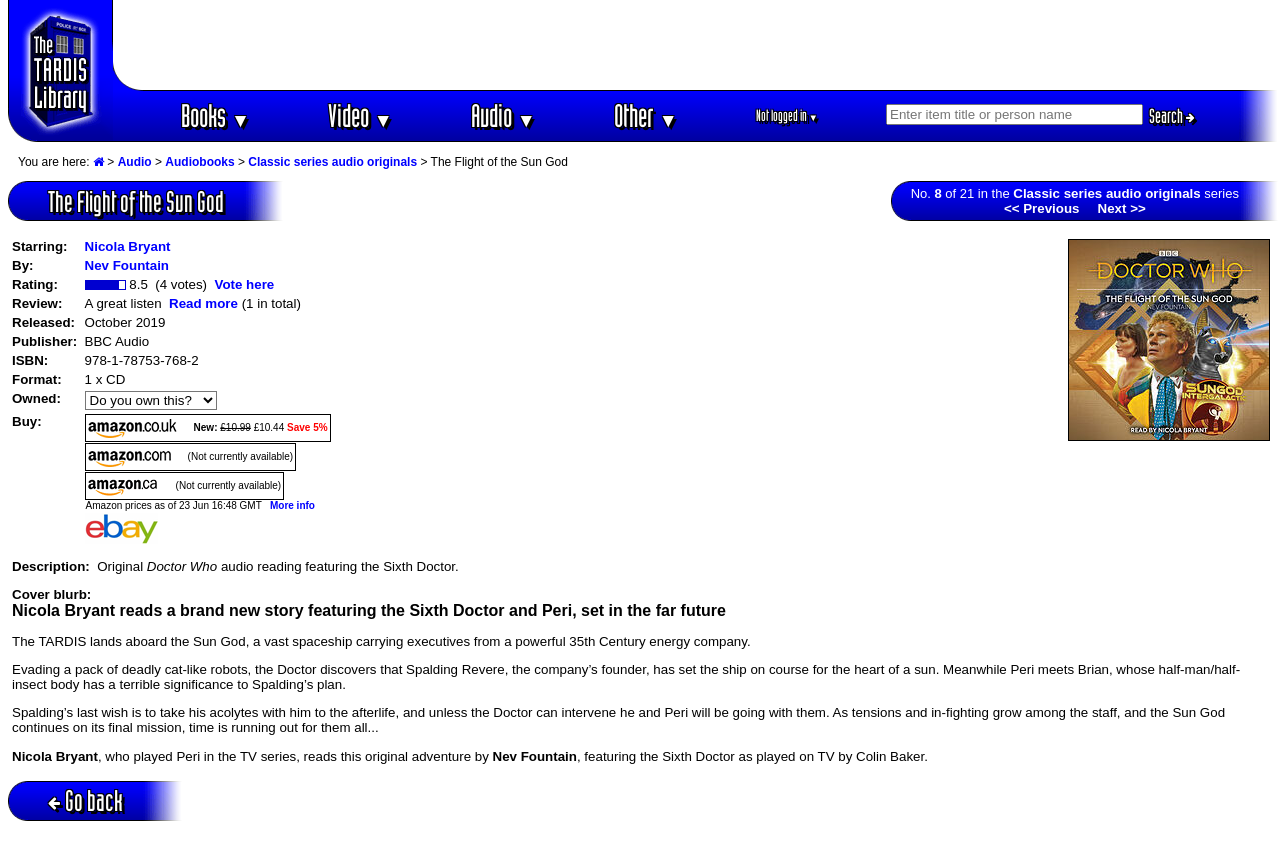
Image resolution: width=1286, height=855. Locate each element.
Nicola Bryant (128, 246)
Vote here (244, 284)
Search (1172, 116)
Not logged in (787, 115)
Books (215, 115)
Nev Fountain (127, 265)
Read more (203, 303)
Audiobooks (199, 162)
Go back (85, 800)
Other (646, 115)
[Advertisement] (696, 45)
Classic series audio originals (332, 162)
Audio (503, 115)
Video (360, 115)
